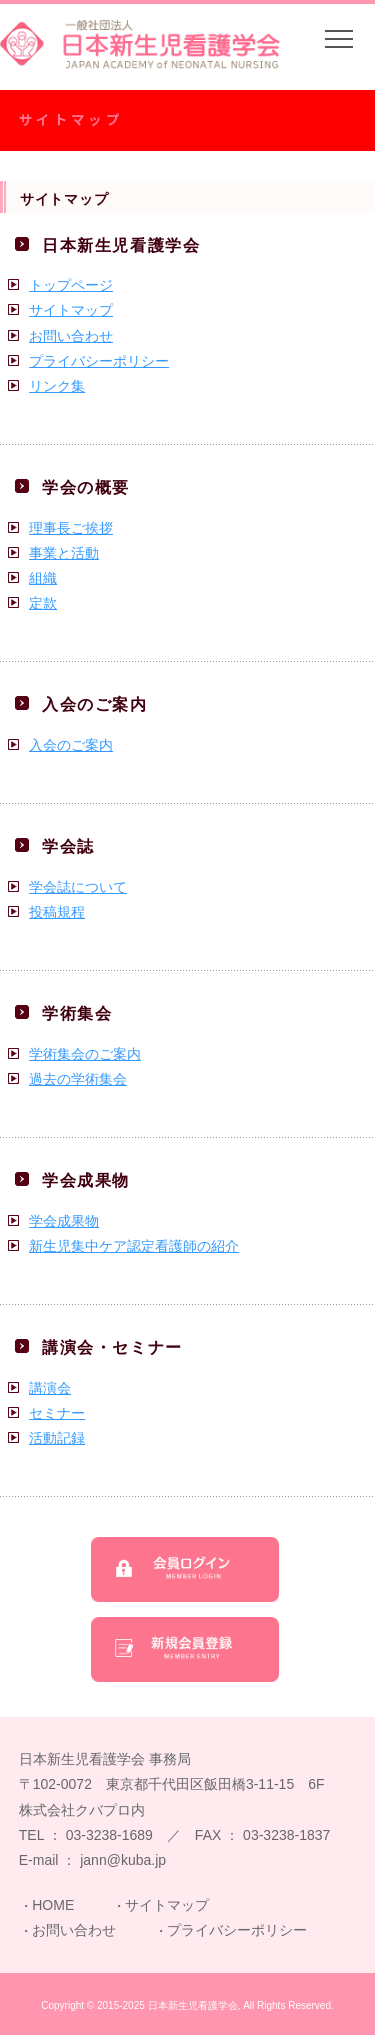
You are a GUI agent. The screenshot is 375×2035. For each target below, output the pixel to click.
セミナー (57, 1413)
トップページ (71, 285)
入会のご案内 (71, 745)
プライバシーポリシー (99, 361)
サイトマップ (71, 310)
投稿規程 (57, 912)
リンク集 (57, 386)
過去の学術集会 (78, 1079)
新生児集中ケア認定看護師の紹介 (134, 1246)
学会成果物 (64, 1221)
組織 (43, 578)
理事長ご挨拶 (71, 528)
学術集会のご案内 (85, 1054)
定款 (43, 603)
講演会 (50, 1388)
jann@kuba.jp (123, 1860)
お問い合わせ (71, 336)
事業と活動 (64, 553)
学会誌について (78, 887)
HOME (53, 1905)
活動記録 (57, 1438)
